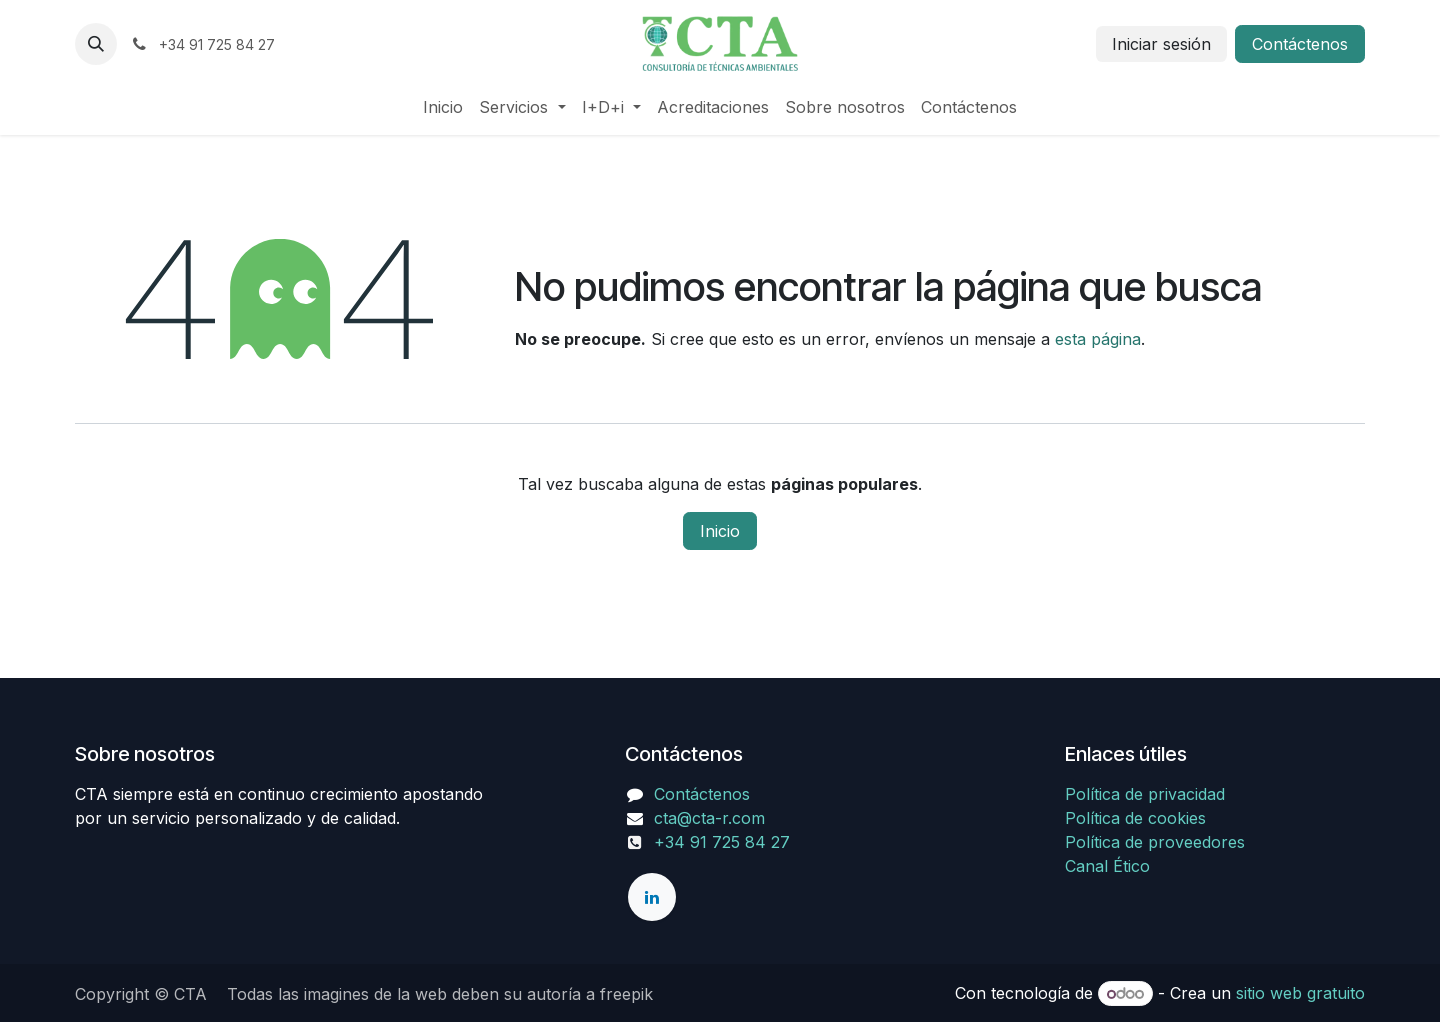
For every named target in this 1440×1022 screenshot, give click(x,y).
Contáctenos (1300, 44)
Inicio (720, 531)
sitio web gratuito (1300, 993)
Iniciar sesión (1161, 44)
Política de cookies (1135, 818)
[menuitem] (443, 107)
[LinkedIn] (652, 897)
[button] (96, 44)
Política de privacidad (1145, 794)
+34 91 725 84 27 (707, 842)
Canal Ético (1107, 866)
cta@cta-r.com (709, 818)
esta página (1098, 339)
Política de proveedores (1155, 842)
